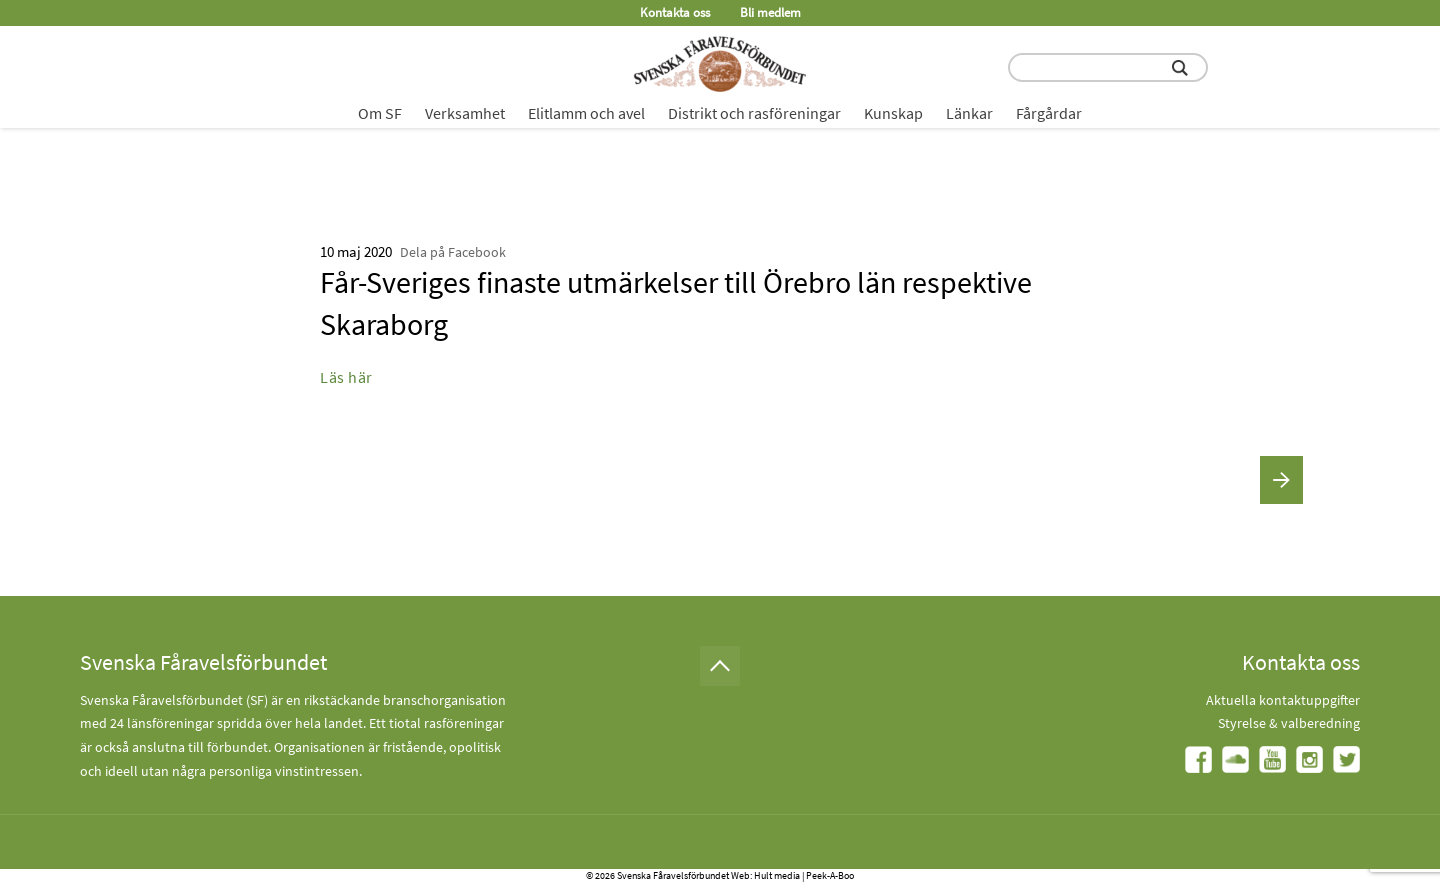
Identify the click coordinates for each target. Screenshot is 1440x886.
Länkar (969, 113)
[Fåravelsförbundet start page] (720, 64)
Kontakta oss (675, 12)
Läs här (346, 377)
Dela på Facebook (453, 252)
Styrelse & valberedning (1289, 723)
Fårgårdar (1049, 113)
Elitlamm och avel (586, 113)
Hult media (777, 875)
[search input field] (1108, 67)
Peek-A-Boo (830, 875)
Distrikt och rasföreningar (754, 113)
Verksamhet (465, 113)
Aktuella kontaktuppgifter (1283, 700)
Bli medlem (770, 12)
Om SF (380, 113)
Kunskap (893, 113)
